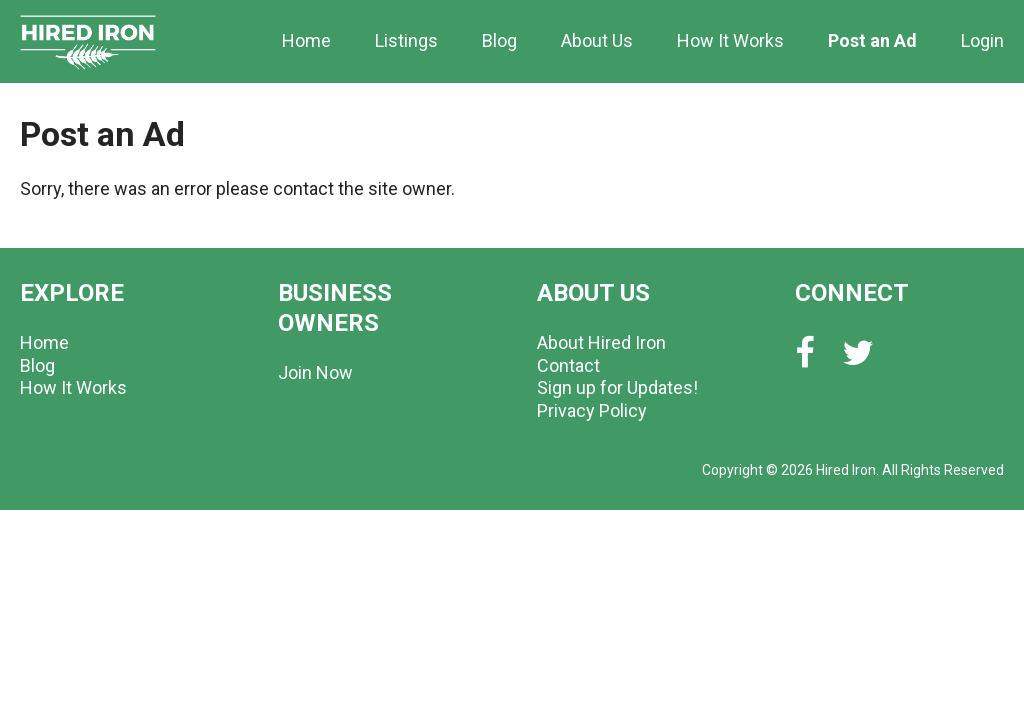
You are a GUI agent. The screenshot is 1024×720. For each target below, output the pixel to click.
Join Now (315, 372)
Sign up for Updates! (617, 387)
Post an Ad (872, 40)
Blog (499, 40)
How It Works (730, 40)
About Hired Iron (601, 342)
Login (982, 40)
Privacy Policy (592, 410)
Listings (406, 40)
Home (306, 40)
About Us (597, 40)
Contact (568, 365)
